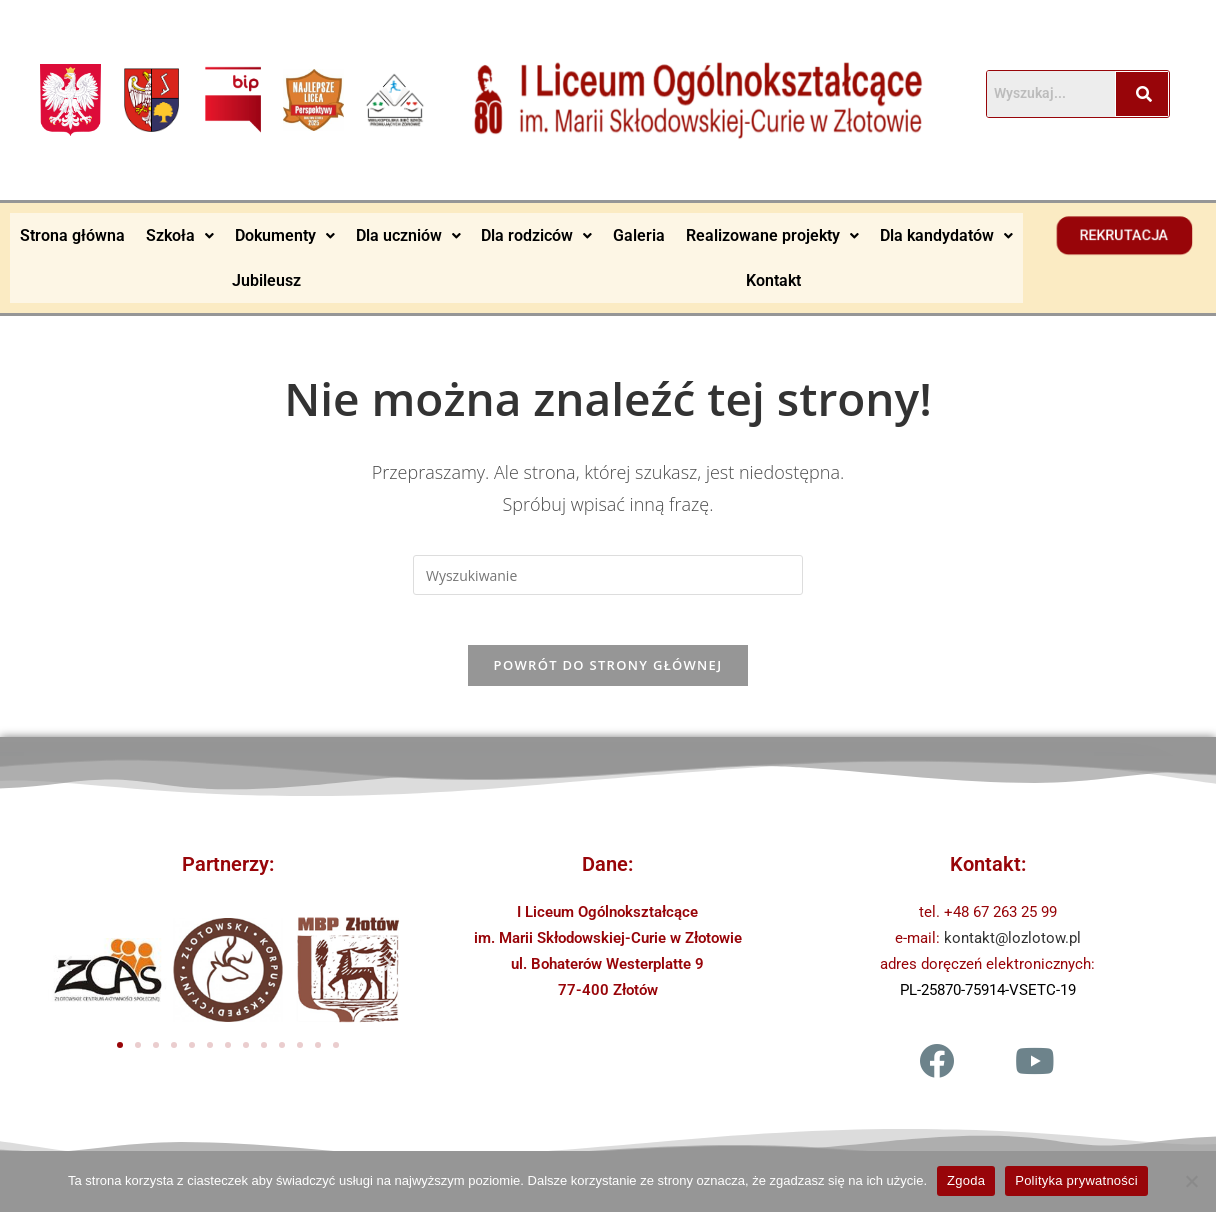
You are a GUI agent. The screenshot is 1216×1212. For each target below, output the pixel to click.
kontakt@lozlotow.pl (1012, 947)
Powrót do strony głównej (608, 674)
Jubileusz (266, 278)
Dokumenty (285, 234)
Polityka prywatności (1076, 1180)
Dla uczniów (408, 234)
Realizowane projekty (772, 234)
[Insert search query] (608, 573)
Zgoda (966, 1180)
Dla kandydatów (946, 234)
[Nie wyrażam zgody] (1191, 1181)
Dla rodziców (536, 234)
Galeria (639, 234)
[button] (180, 235)
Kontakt (773, 278)
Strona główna (72, 234)
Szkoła (180, 234)
